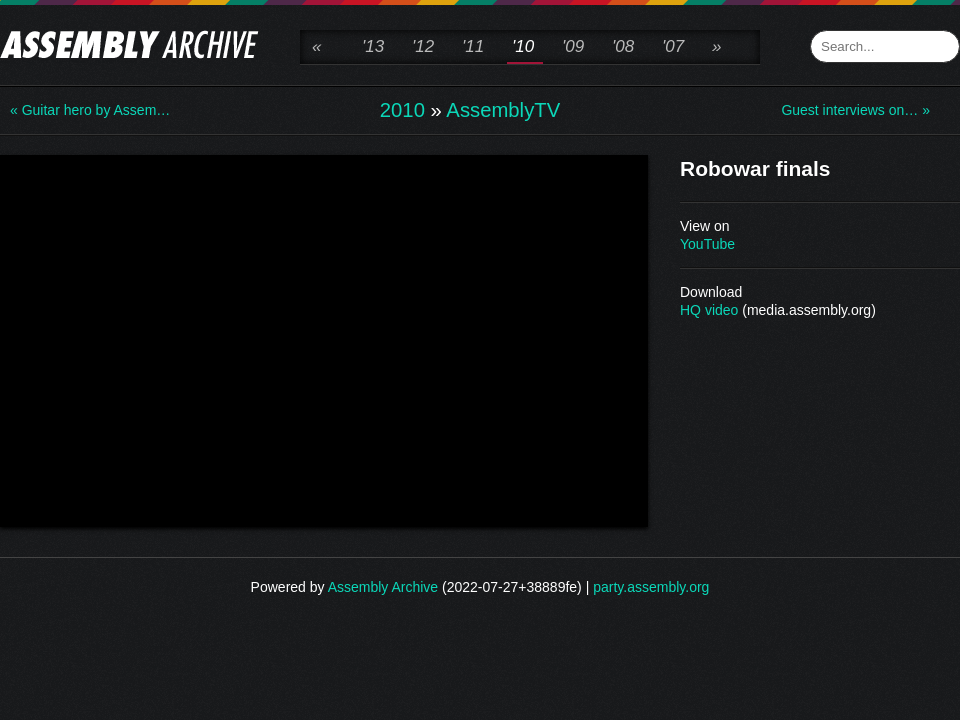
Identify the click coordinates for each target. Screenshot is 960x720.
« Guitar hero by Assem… (90, 110)
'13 (373, 46)
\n (324, 339)
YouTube (707, 244)
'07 (673, 46)
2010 (402, 110)
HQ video (709, 310)
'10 (523, 46)
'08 (623, 46)
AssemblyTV (503, 110)
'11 (473, 46)
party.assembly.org (651, 587)
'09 (573, 46)
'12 (423, 46)
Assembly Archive (383, 587)
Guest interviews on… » (855, 110)
